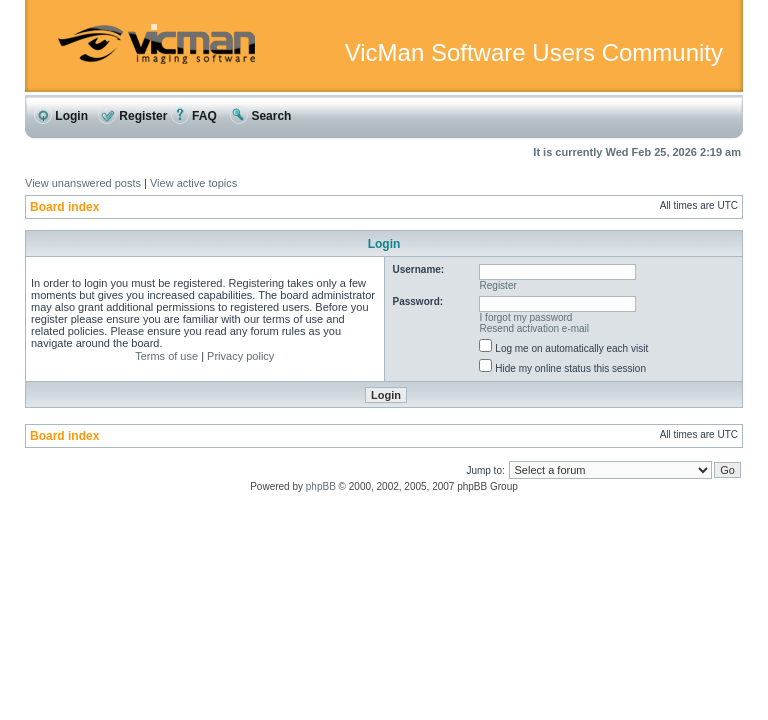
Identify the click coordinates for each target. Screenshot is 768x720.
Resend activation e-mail (535, 328)
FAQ (194, 116)
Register (132, 116)
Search (260, 116)
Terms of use (166, 356)
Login (61, 116)
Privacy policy (240, 356)
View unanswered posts (83, 183)
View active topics (193, 183)
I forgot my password (526, 317)
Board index (64, 207)
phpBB (321, 486)
